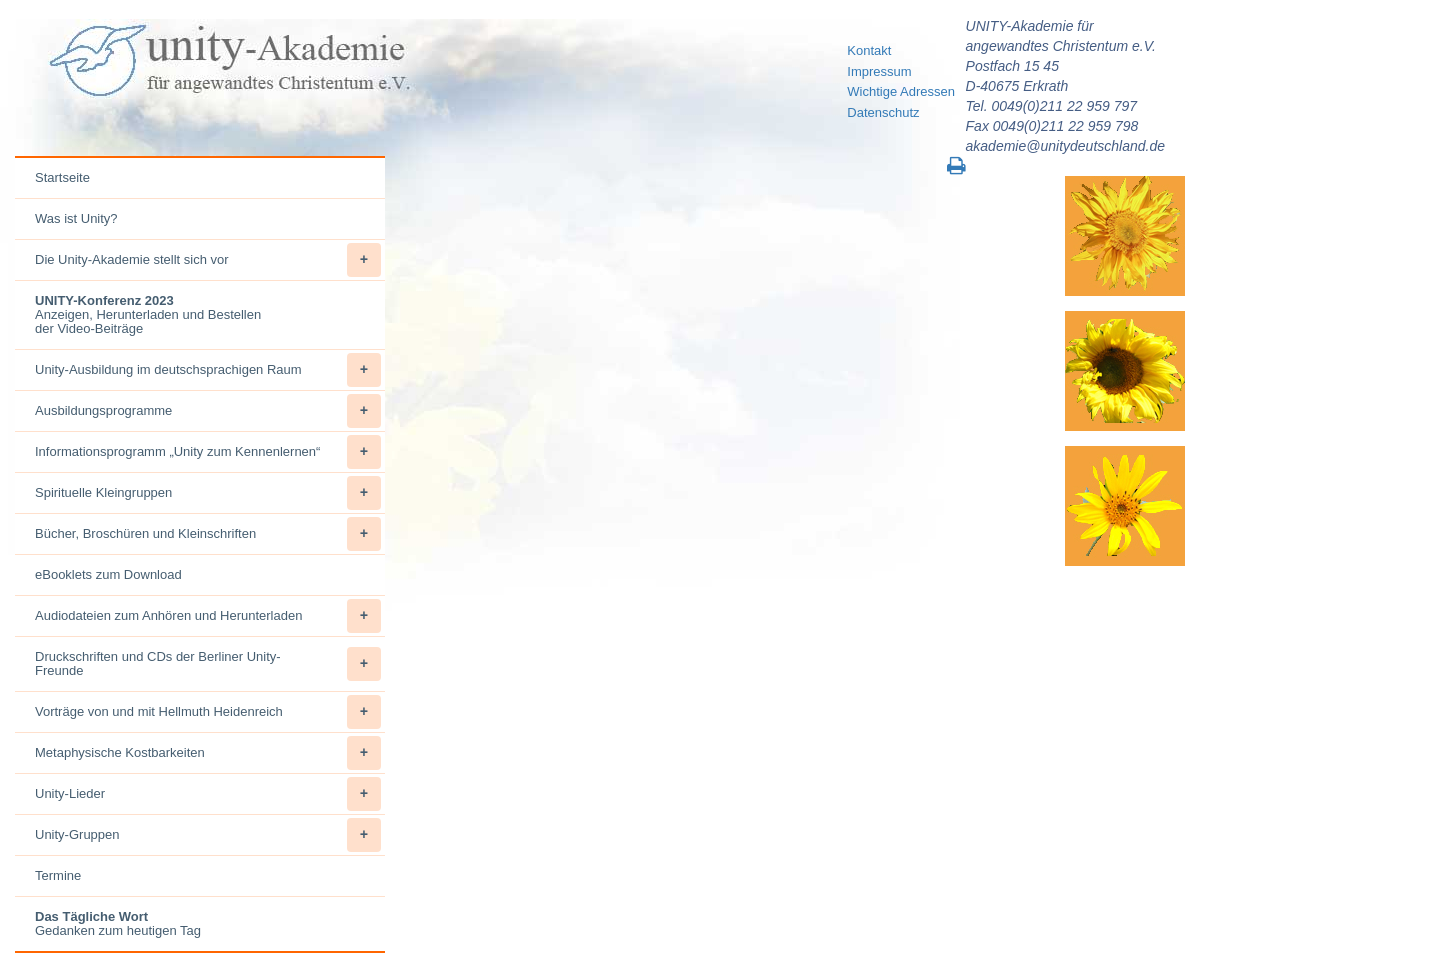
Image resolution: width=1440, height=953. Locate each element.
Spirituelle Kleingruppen (208, 493)
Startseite (62, 177)
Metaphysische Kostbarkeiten (208, 753)
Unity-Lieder (208, 794)
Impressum (879, 71)
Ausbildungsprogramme (208, 411)
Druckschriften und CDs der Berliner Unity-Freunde (208, 664)
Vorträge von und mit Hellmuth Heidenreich (208, 712)
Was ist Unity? (76, 218)
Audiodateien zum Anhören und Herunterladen (208, 616)
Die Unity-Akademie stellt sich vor (208, 260)
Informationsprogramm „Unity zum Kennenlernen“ (208, 452)
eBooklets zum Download (108, 574)
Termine (58, 875)
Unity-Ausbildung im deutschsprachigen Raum (208, 370)
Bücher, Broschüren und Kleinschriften (208, 534)
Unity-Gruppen (208, 835)
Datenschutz (883, 112)
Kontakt (869, 50)
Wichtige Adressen (901, 91)
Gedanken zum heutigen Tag (118, 923)
